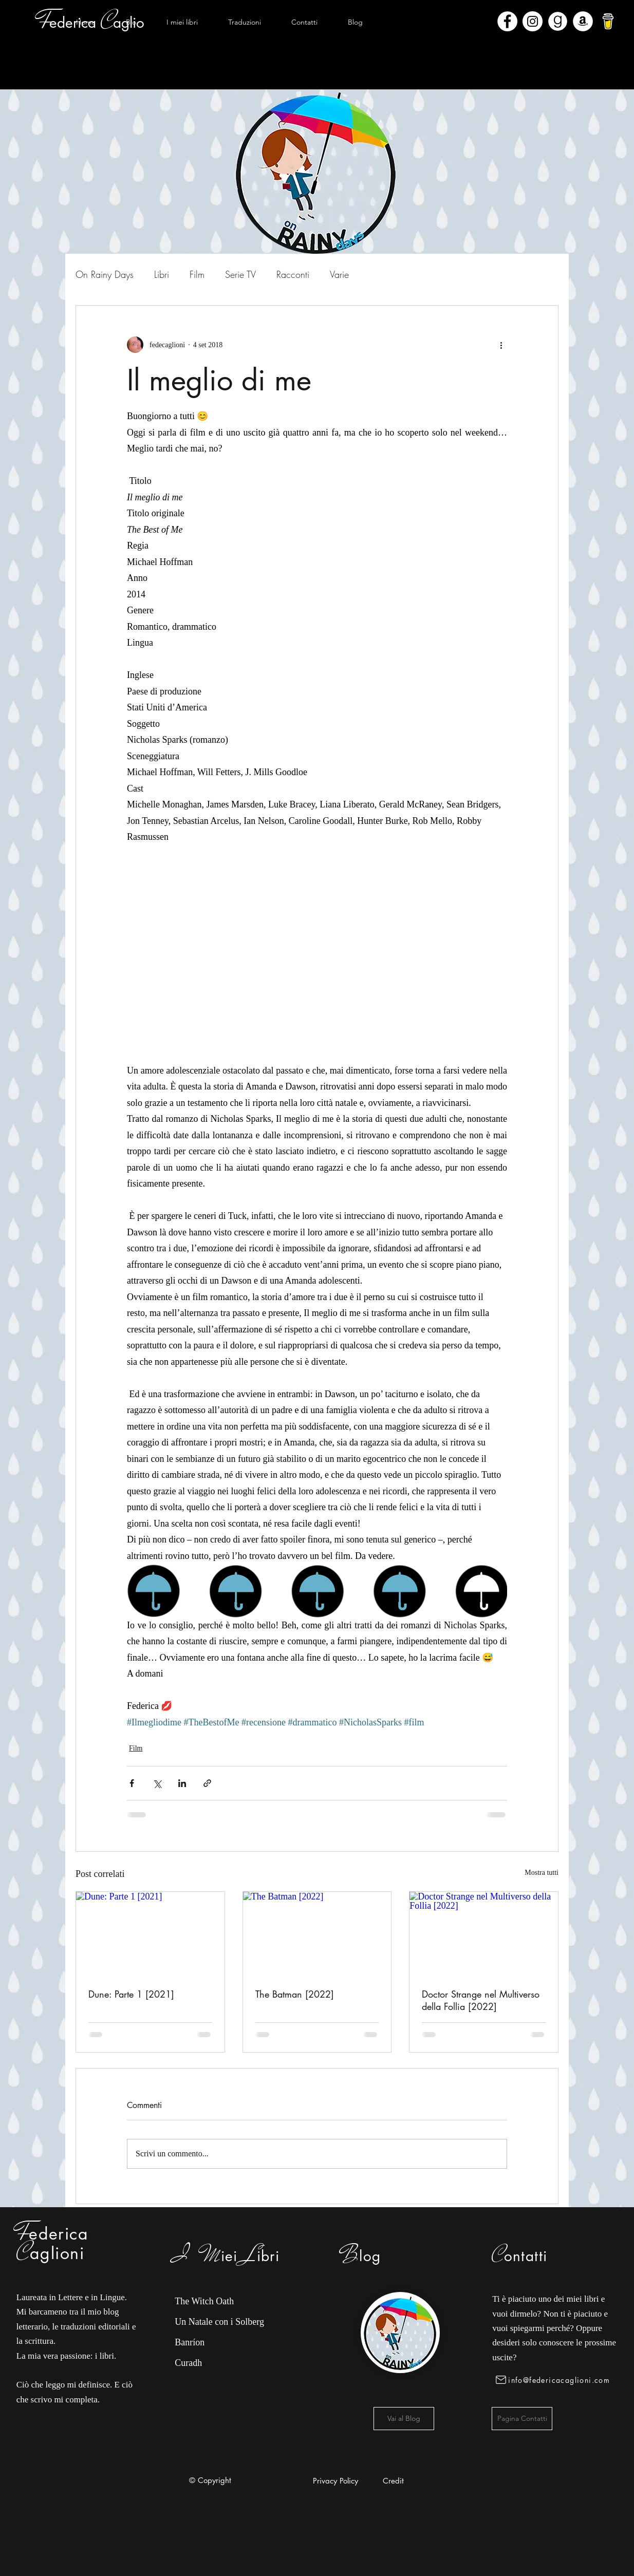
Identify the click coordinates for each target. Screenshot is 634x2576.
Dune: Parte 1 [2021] (131, 1994)
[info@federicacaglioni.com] (555, 2380)
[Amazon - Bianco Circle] (583, 21)
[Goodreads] (558, 21)
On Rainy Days (105, 274)
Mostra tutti (541, 1872)
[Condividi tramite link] (207, 1783)
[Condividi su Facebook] (132, 1783)
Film (197, 274)
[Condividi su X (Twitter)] (157, 1783)
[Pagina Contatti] (522, 2418)
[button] (182, 22)
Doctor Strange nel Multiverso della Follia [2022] (480, 2000)
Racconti (292, 274)
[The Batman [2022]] (317, 1933)
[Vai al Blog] (404, 2418)
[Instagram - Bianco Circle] (533, 21)
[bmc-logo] (608, 21)
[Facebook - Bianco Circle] (507, 21)
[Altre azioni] (501, 345)
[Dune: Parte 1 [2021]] (150, 1933)
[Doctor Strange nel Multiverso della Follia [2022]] (483, 1933)
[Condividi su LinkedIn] (182, 1783)
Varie (339, 274)
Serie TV (240, 274)
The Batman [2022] (294, 1994)
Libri (161, 274)
